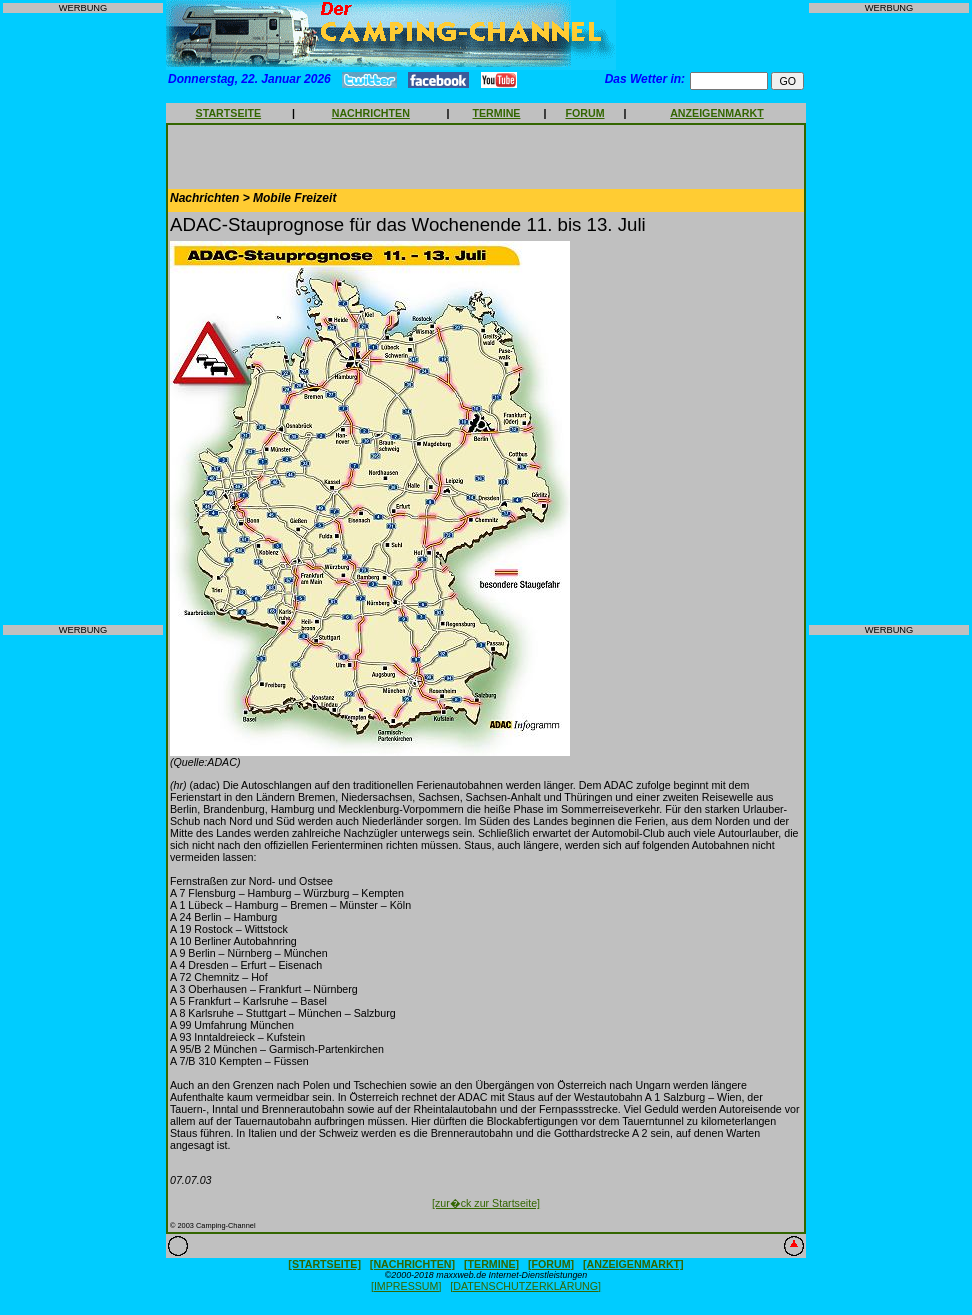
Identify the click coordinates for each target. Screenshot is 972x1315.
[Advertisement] (83, 319)
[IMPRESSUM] (406, 1286)
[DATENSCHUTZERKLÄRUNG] (525, 1286)
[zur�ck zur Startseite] (486, 1203)
